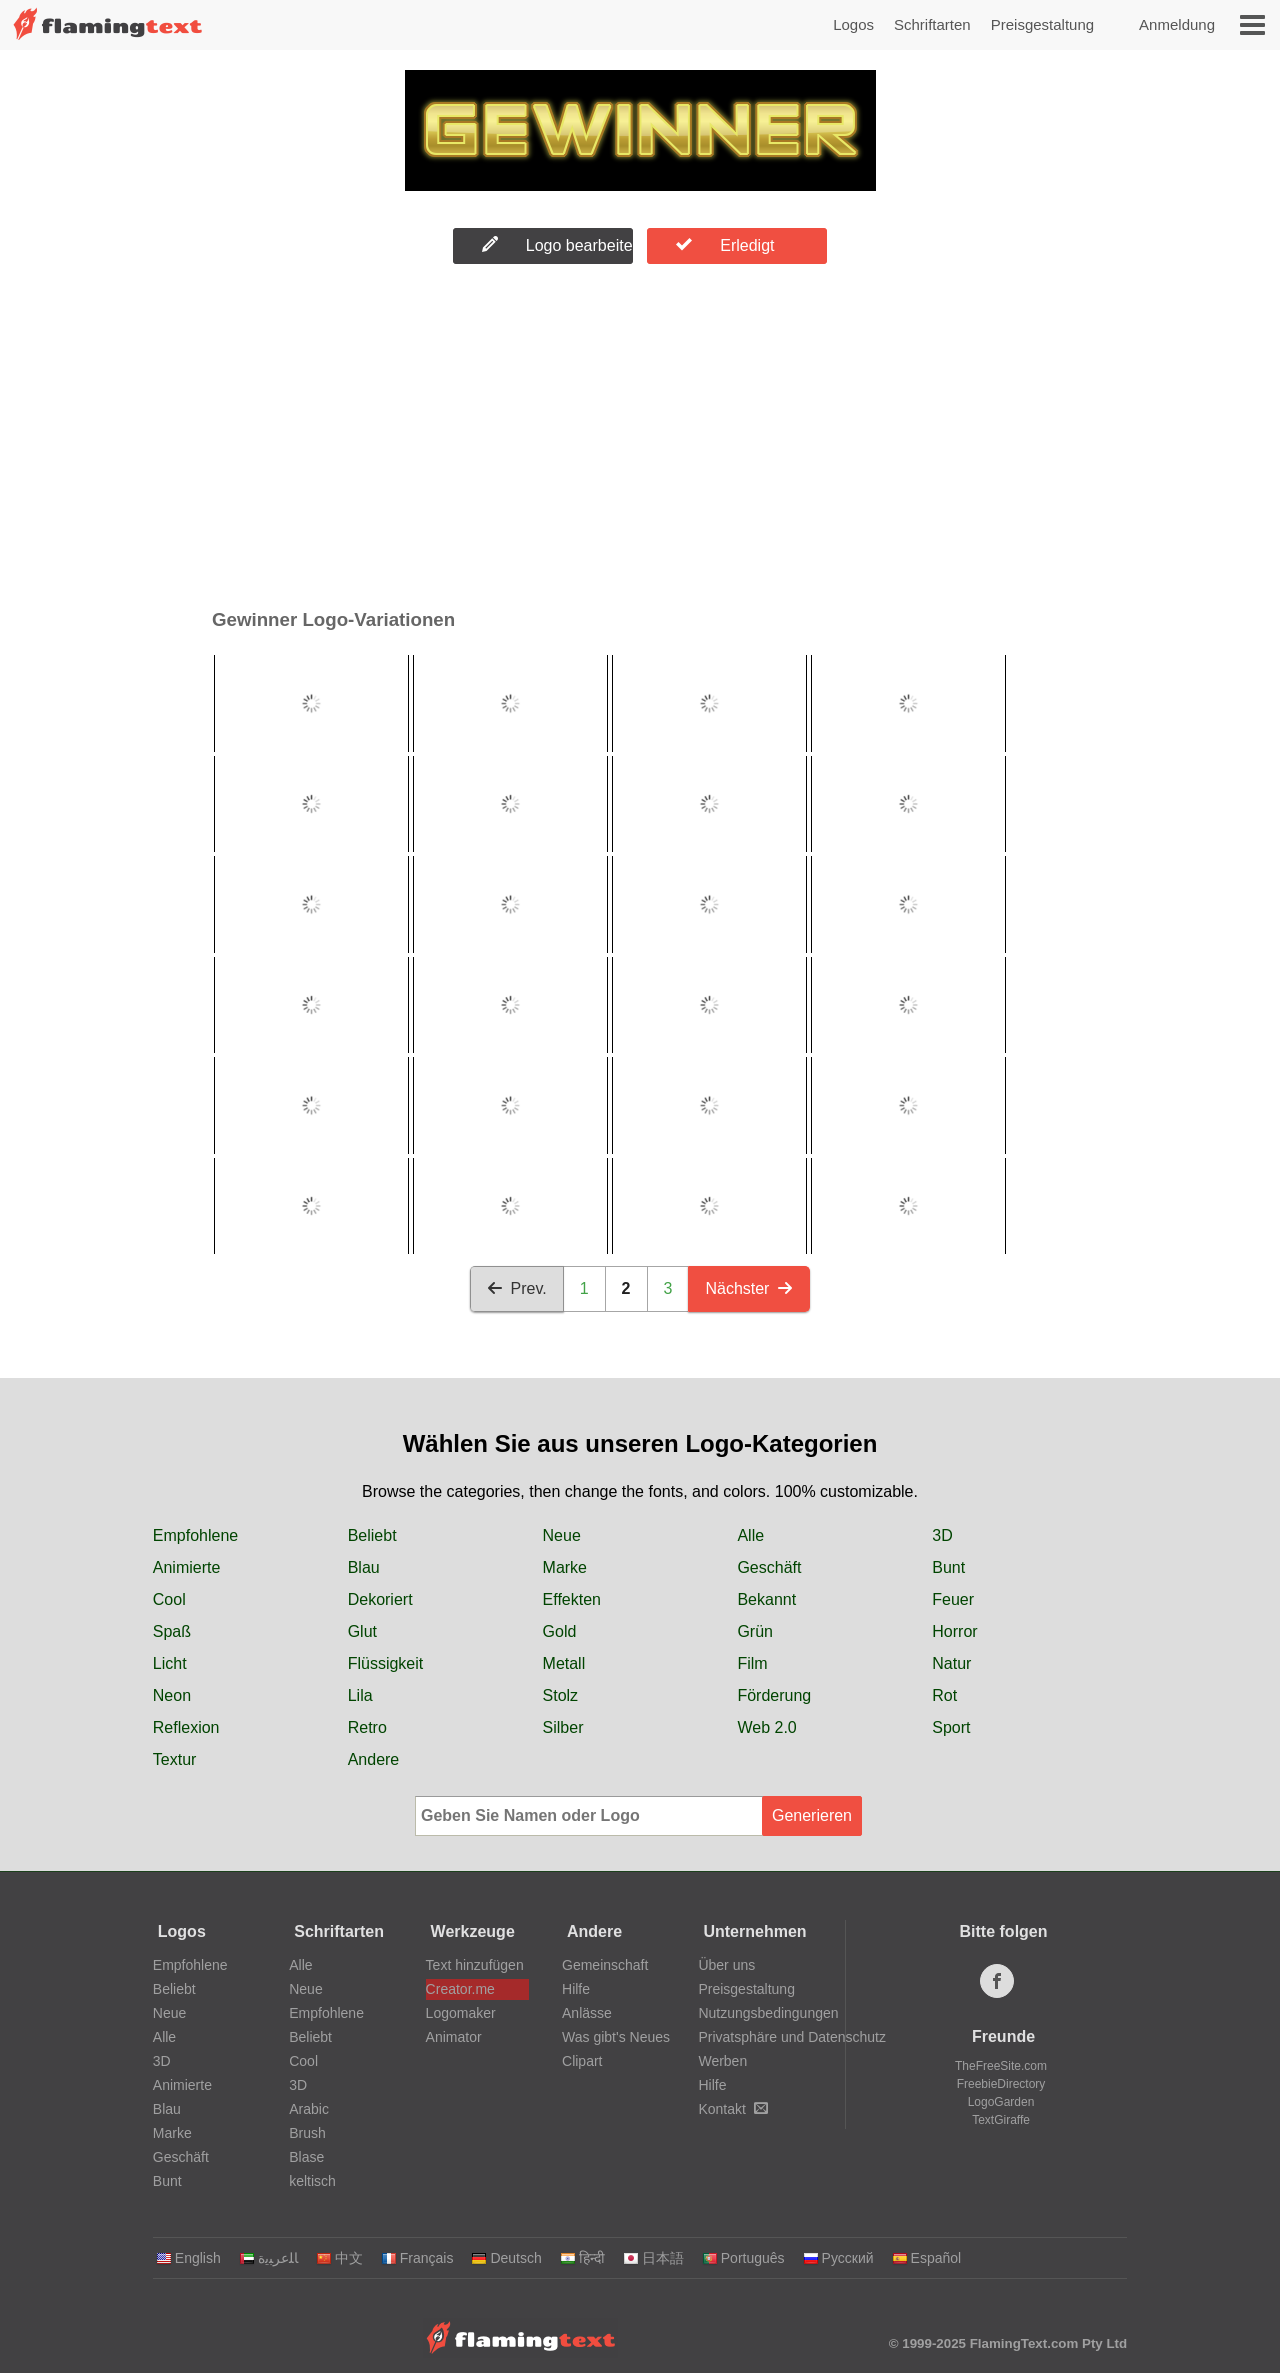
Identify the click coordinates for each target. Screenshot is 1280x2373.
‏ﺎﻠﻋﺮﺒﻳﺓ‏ (268, 2258)
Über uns (726, 1965)
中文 (339, 2258)
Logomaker (461, 2013)
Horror (954, 1631)
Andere (374, 1759)
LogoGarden (1001, 2102)
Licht (170, 1663)
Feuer (953, 1599)
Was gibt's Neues (616, 2037)
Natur (951, 1663)
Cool (169, 1599)
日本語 (653, 2258)
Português (743, 2258)
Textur (175, 1759)
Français (417, 2258)
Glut (362, 1631)
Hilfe (576, 1989)
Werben (722, 2061)
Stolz (561, 1695)
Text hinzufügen (475, 1965)
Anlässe (587, 2013)
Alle (750, 1535)
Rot (944, 1695)
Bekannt (766, 1599)
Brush (307, 2133)
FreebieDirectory (1001, 2084)
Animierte (187, 1567)
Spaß (172, 1631)
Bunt (948, 1567)
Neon (172, 1695)
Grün (755, 1631)
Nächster (749, 1288)
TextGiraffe (1001, 2120)
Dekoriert (380, 1599)
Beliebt (372, 1535)
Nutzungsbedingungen (768, 2013)
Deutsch (506, 2258)
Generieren (812, 1815)
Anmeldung (1177, 24)
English (188, 2258)
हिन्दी (582, 2258)
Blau (364, 1567)
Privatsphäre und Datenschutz (792, 2037)
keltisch (312, 2181)
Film (752, 1663)
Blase (306, 2157)
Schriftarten (932, 24)
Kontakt (732, 2109)
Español (927, 2258)
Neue (562, 1535)
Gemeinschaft (605, 1965)
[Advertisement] (640, 441)
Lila (360, 1695)
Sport (951, 1727)
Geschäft (769, 1567)
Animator (454, 2037)
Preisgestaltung (1042, 24)
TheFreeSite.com (1001, 2066)
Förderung (774, 1695)
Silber (563, 1727)
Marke (565, 1567)
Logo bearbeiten (557, 245)
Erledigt (725, 245)
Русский (838, 2258)
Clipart (582, 2061)
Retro (367, 1727)
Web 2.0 (766, 1727)
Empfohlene (195, 1535)
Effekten (572, 1599)
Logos (853, 24)
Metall (564, 1663)
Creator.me (460, 1989)
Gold (560, 1631)
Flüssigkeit (386, 1663)
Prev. (517, 1288)
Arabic (309, 2109)
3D (942, 1535)
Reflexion (186, 1727)
